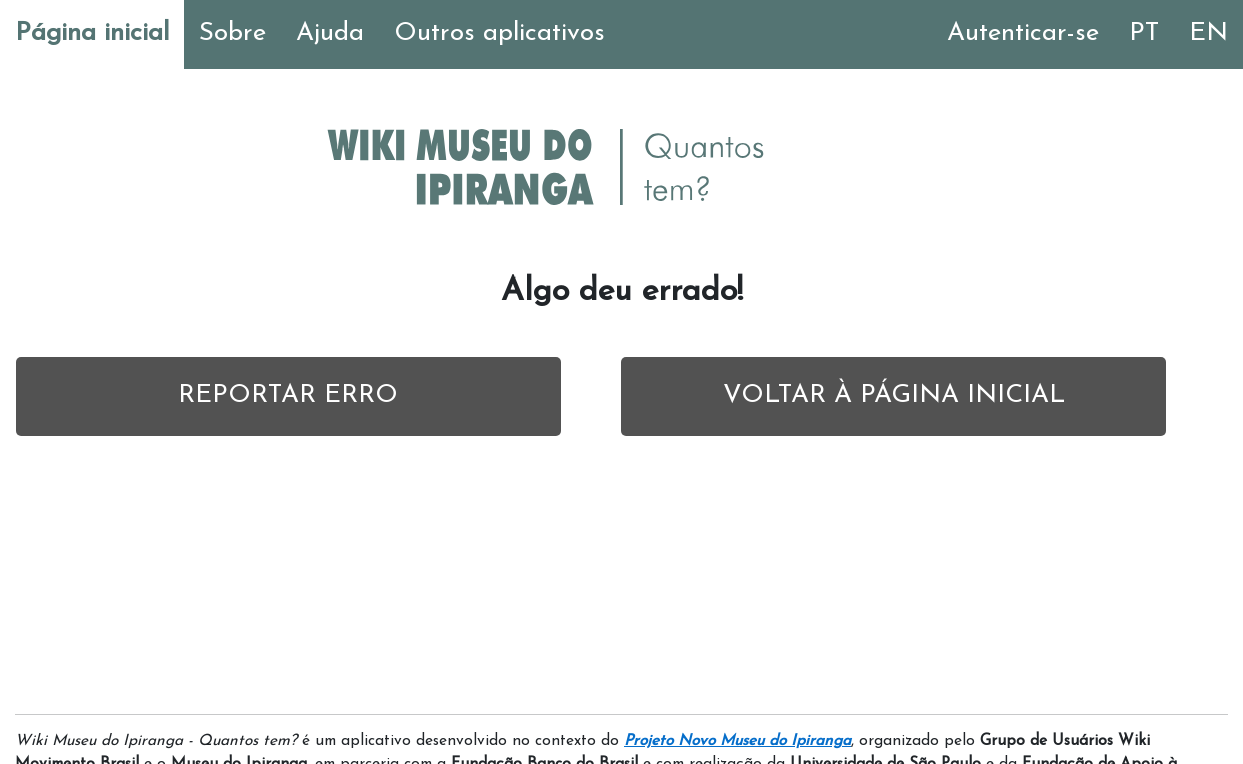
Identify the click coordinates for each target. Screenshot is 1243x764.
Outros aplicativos (499, 33)
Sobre (232, 33)
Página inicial (92, 33)
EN (1208, 33)
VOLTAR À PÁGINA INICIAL (894, 395)
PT (1144, 33)
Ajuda (330, 33)
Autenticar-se (1023, 33)
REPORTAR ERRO (288, 395)
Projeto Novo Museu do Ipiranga (737, 741)
